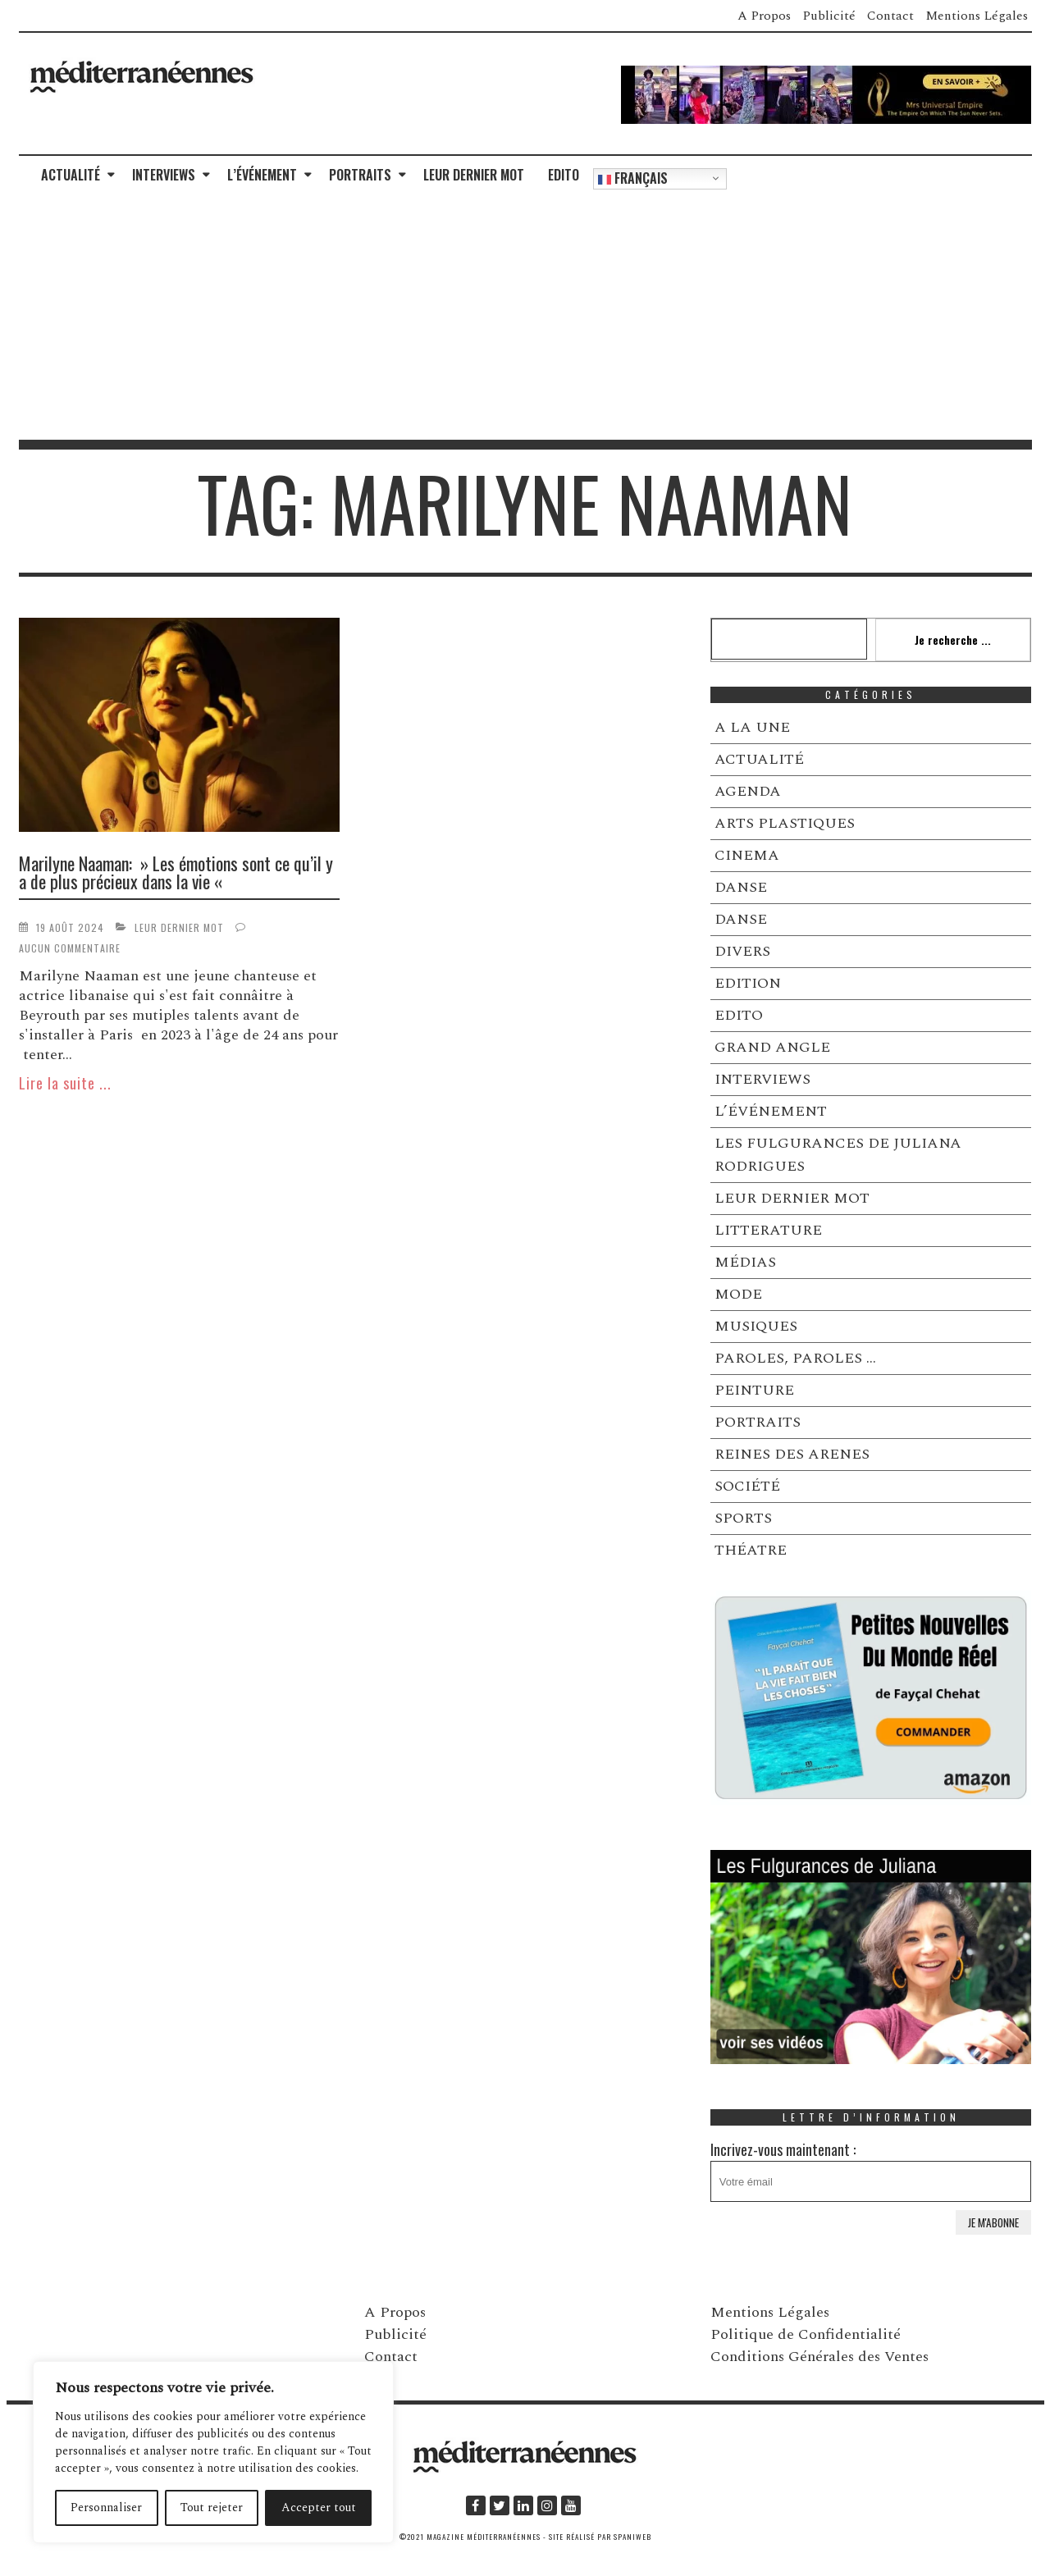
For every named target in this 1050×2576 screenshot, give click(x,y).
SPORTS (743, 1518)
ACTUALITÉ (70, 174)
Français (633, 178)
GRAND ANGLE (772, 1047)
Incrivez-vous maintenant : (871, 2170)
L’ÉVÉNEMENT (262, 174)
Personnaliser (106, 2507)
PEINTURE (754, 1390)
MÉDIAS (745, 1262)
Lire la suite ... (65, 1083)
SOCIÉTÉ (747, 1486)
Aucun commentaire (70, 948)
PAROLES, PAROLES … (795, 1358)
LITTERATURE (768, 1230)
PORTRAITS (360, 174)
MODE (738, 1294)
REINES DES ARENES (792, 1454)
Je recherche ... (953, 639)
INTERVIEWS (163, 174)
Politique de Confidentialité (805, 2334)
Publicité (829, 15)
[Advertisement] (525, 317)
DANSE (740, 887)
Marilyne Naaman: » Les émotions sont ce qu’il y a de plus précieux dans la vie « (176, 872)
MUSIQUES (755, 1326)
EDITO (563, 174)
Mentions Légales (976, 15)
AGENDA (747, 791)
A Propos (764, 15)
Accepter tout (318, 2507)
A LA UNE (752, 727)
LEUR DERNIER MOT (473, 174)
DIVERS (742, 951)
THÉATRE (750, 1550)
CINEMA (746, 855)
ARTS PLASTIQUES (784, 823)
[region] (213, 2452)
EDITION (747, 983)
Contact (890, 15)
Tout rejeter (211, 2507)
